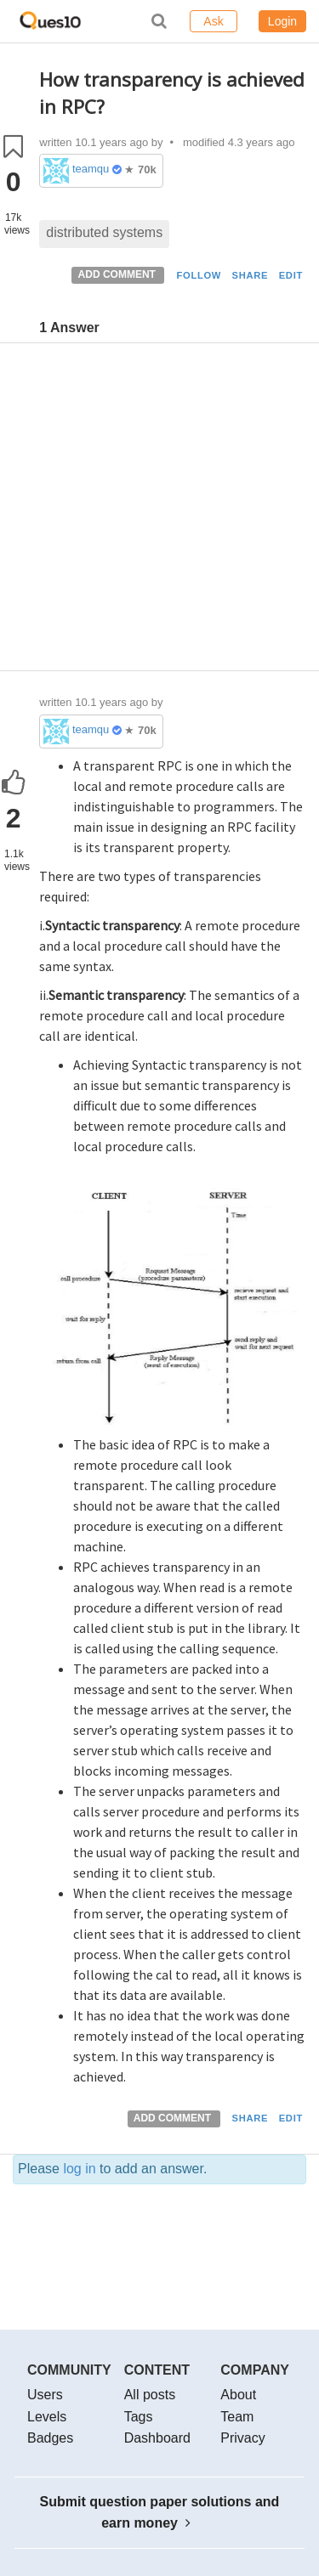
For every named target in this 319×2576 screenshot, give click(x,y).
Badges (50, 2438)
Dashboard (157, 2438)
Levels (46, 2416)
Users (45, 2394)
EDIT (291, 275)
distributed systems (104, 232)
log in (79, 2168)
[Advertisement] (159, 511)
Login (282, 21)
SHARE (250, 275)
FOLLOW (198, 275)
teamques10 (90, 168)
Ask (213, 21)
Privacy (242, 2438)
